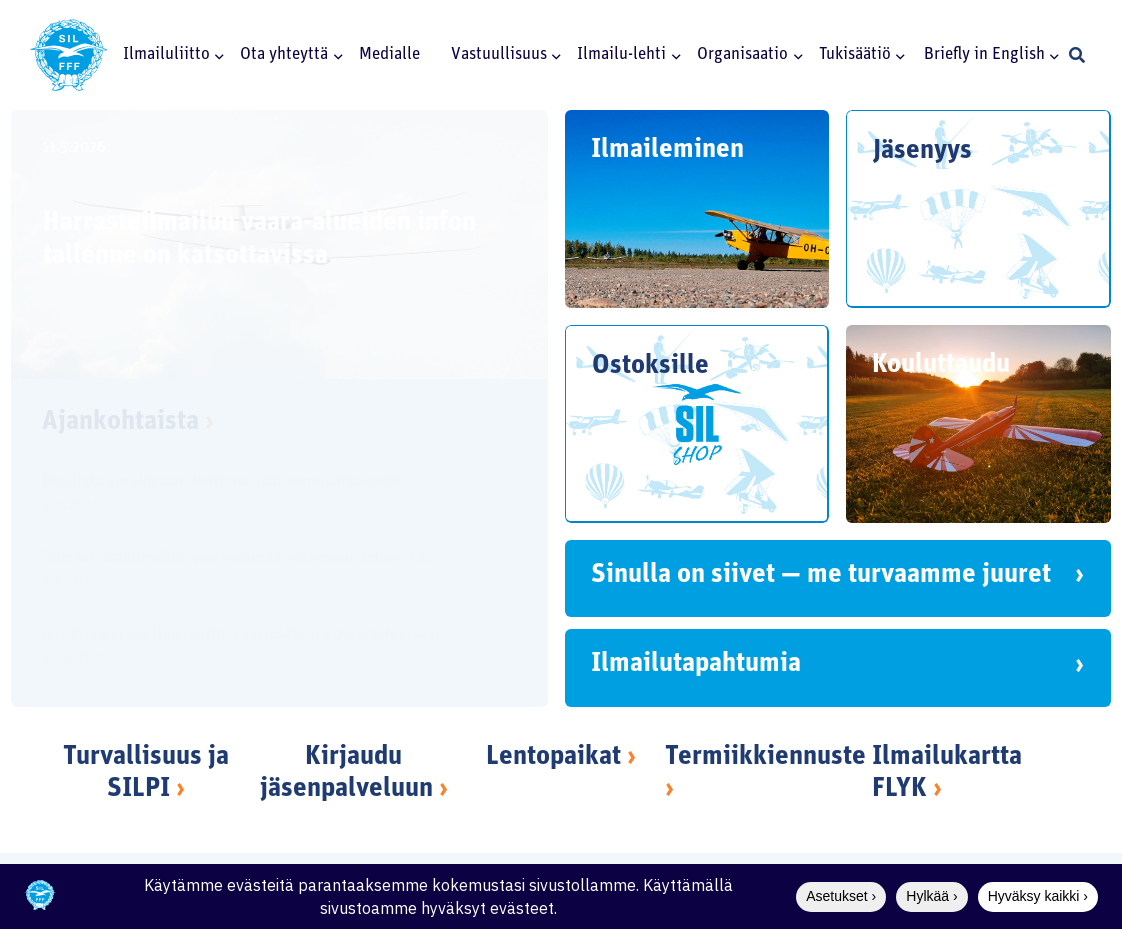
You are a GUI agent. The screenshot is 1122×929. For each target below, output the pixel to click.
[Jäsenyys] (979, 209)
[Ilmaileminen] (697, 209)
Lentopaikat (553, 757)
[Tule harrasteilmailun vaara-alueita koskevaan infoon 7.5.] (262, 572)
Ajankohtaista (128, 422)
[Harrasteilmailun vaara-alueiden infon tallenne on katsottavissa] (279, 244)
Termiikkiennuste (765, 757)
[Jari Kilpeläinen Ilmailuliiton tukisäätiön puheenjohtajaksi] (262, 648)
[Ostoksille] (697, 424)
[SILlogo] (69, 55)
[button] (217, 55)
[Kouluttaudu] (979, 424)
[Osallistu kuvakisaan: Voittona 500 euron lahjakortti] (262, 496)
